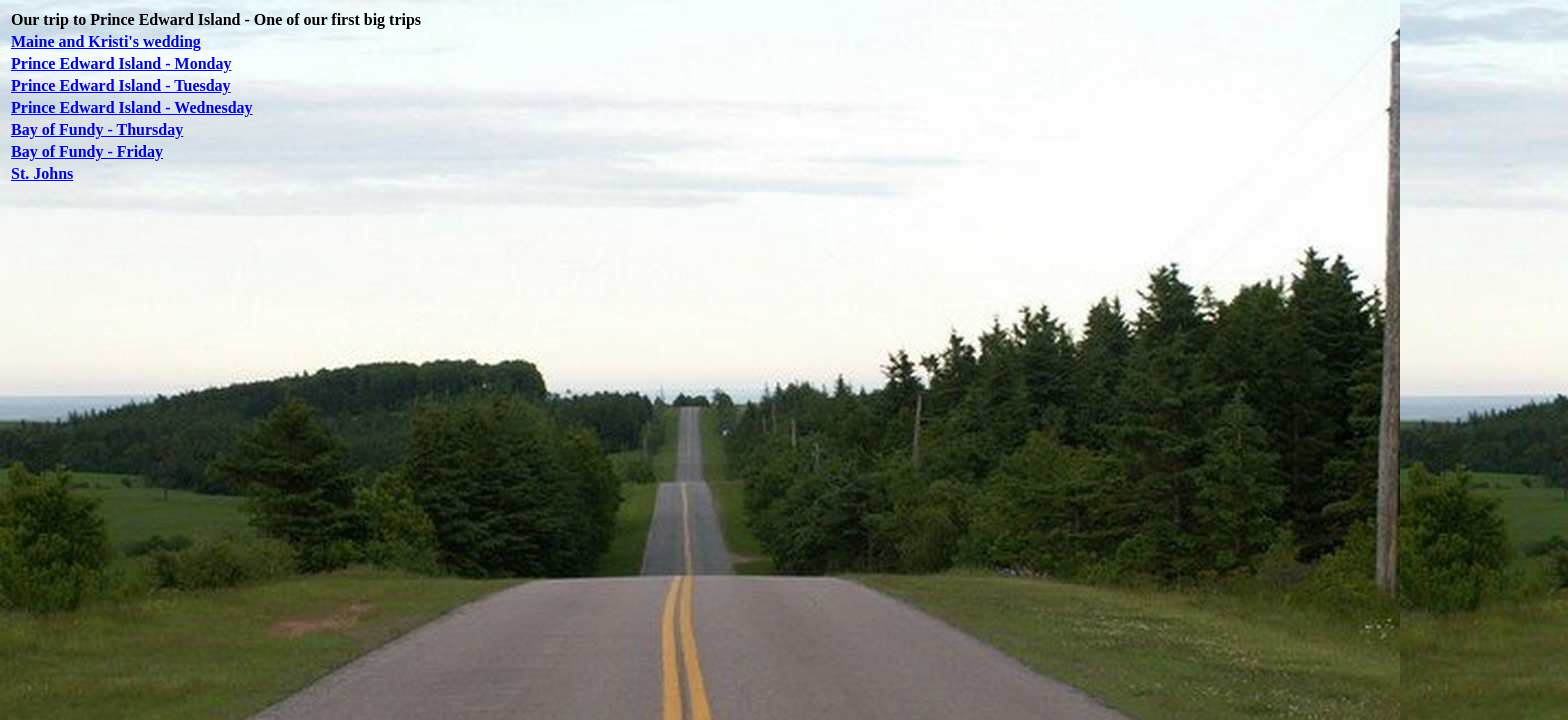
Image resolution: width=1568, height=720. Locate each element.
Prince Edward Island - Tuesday (121, 85)
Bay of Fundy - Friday (87, 151)
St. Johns (42, 173)
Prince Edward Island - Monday (121, 63)
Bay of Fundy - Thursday (97, 129)
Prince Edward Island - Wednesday (132, 107)
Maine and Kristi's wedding (106, 41)
